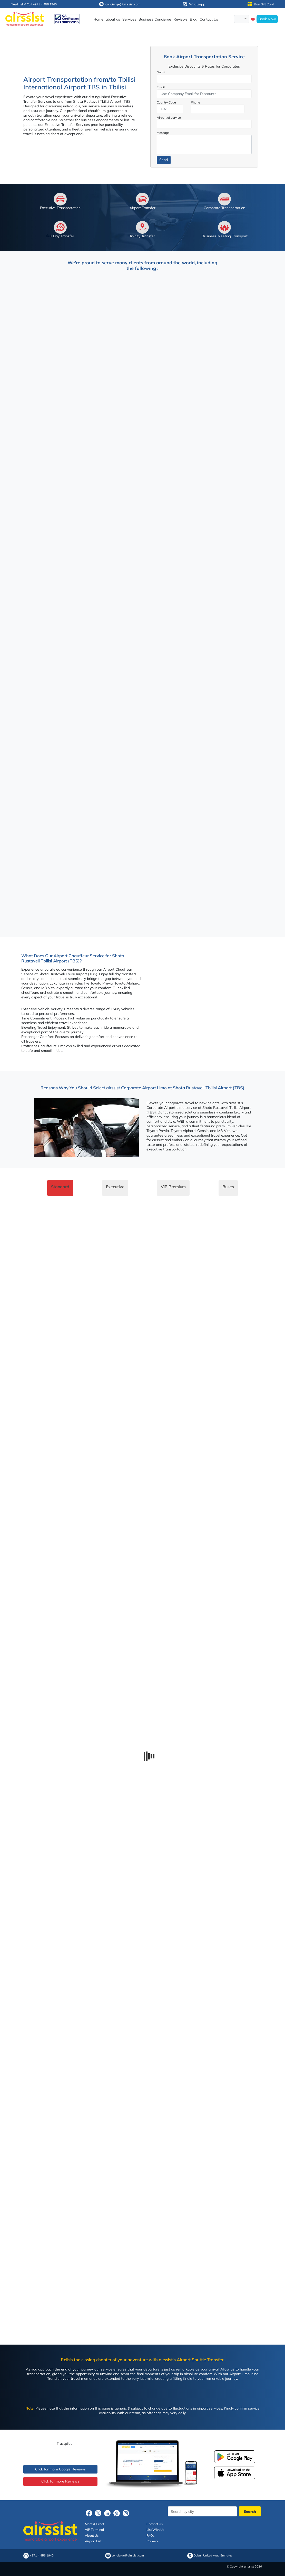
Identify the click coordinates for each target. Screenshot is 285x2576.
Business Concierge (155, 19)
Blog (193, 19)
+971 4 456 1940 (42, 2555)
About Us (92, 2535)
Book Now (267, 18)
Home (98, 19)
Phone (195, 102)
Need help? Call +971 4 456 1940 (34, 4)
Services (129, 19)
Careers (152, 2541)
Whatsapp (194, 4)
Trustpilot (64, 2443)
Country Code (166, 102)
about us (113, 19)
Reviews (180, 19)
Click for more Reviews (60, 2481)
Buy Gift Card (261, 4)
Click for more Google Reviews (60, 2469)
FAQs (150, 2535)
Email (161, 87)
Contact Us (209, 19)
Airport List (93, 2541)
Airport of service (169, 117)
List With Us (155, 2529)
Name (161, 72)
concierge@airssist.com (119, 4)
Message (163, 133)
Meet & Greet (94, 2524)
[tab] (60, 1188)
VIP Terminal (94, 2529)
